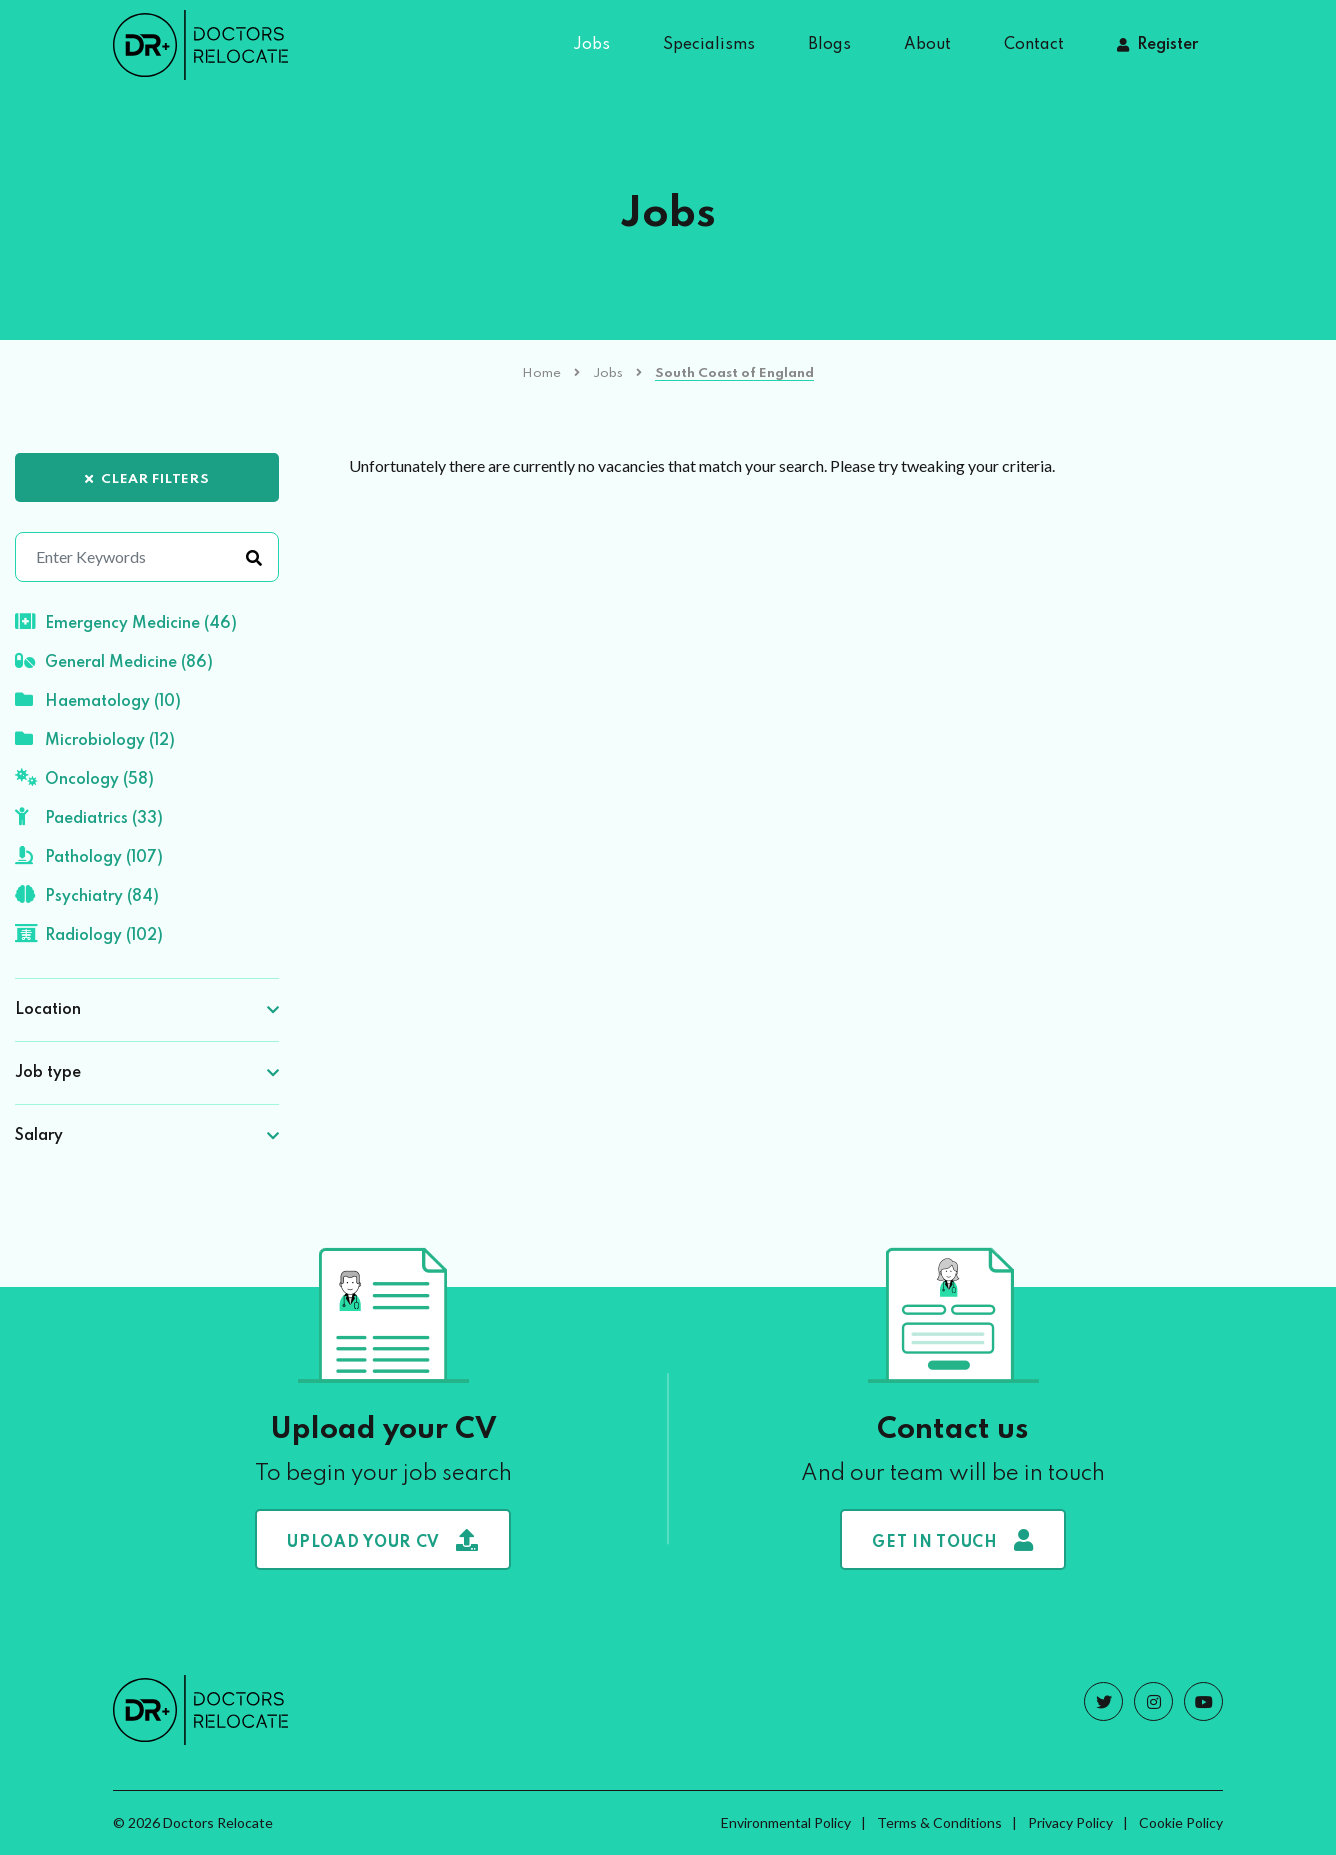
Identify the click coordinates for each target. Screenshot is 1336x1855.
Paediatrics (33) (89, 817)
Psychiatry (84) (87, 895)
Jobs (591, 45)
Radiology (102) (89, 934)
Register (1167, 45)
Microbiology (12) (95, 739)
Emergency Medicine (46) (126, 622)
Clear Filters (147, 479)
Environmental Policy (786, 1822)
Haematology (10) (98, 700)
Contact (1034, 45)
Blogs (829, 45)
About (927, 45)
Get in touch (952, 1540)
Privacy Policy (1070, 1822)
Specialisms (709, 45)
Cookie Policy (1181, 1822)
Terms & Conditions (939, 1822)
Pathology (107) (89, 856)
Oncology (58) (84, 778)
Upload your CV (383, 1540)
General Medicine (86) (114, 661)
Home (541, 373)
